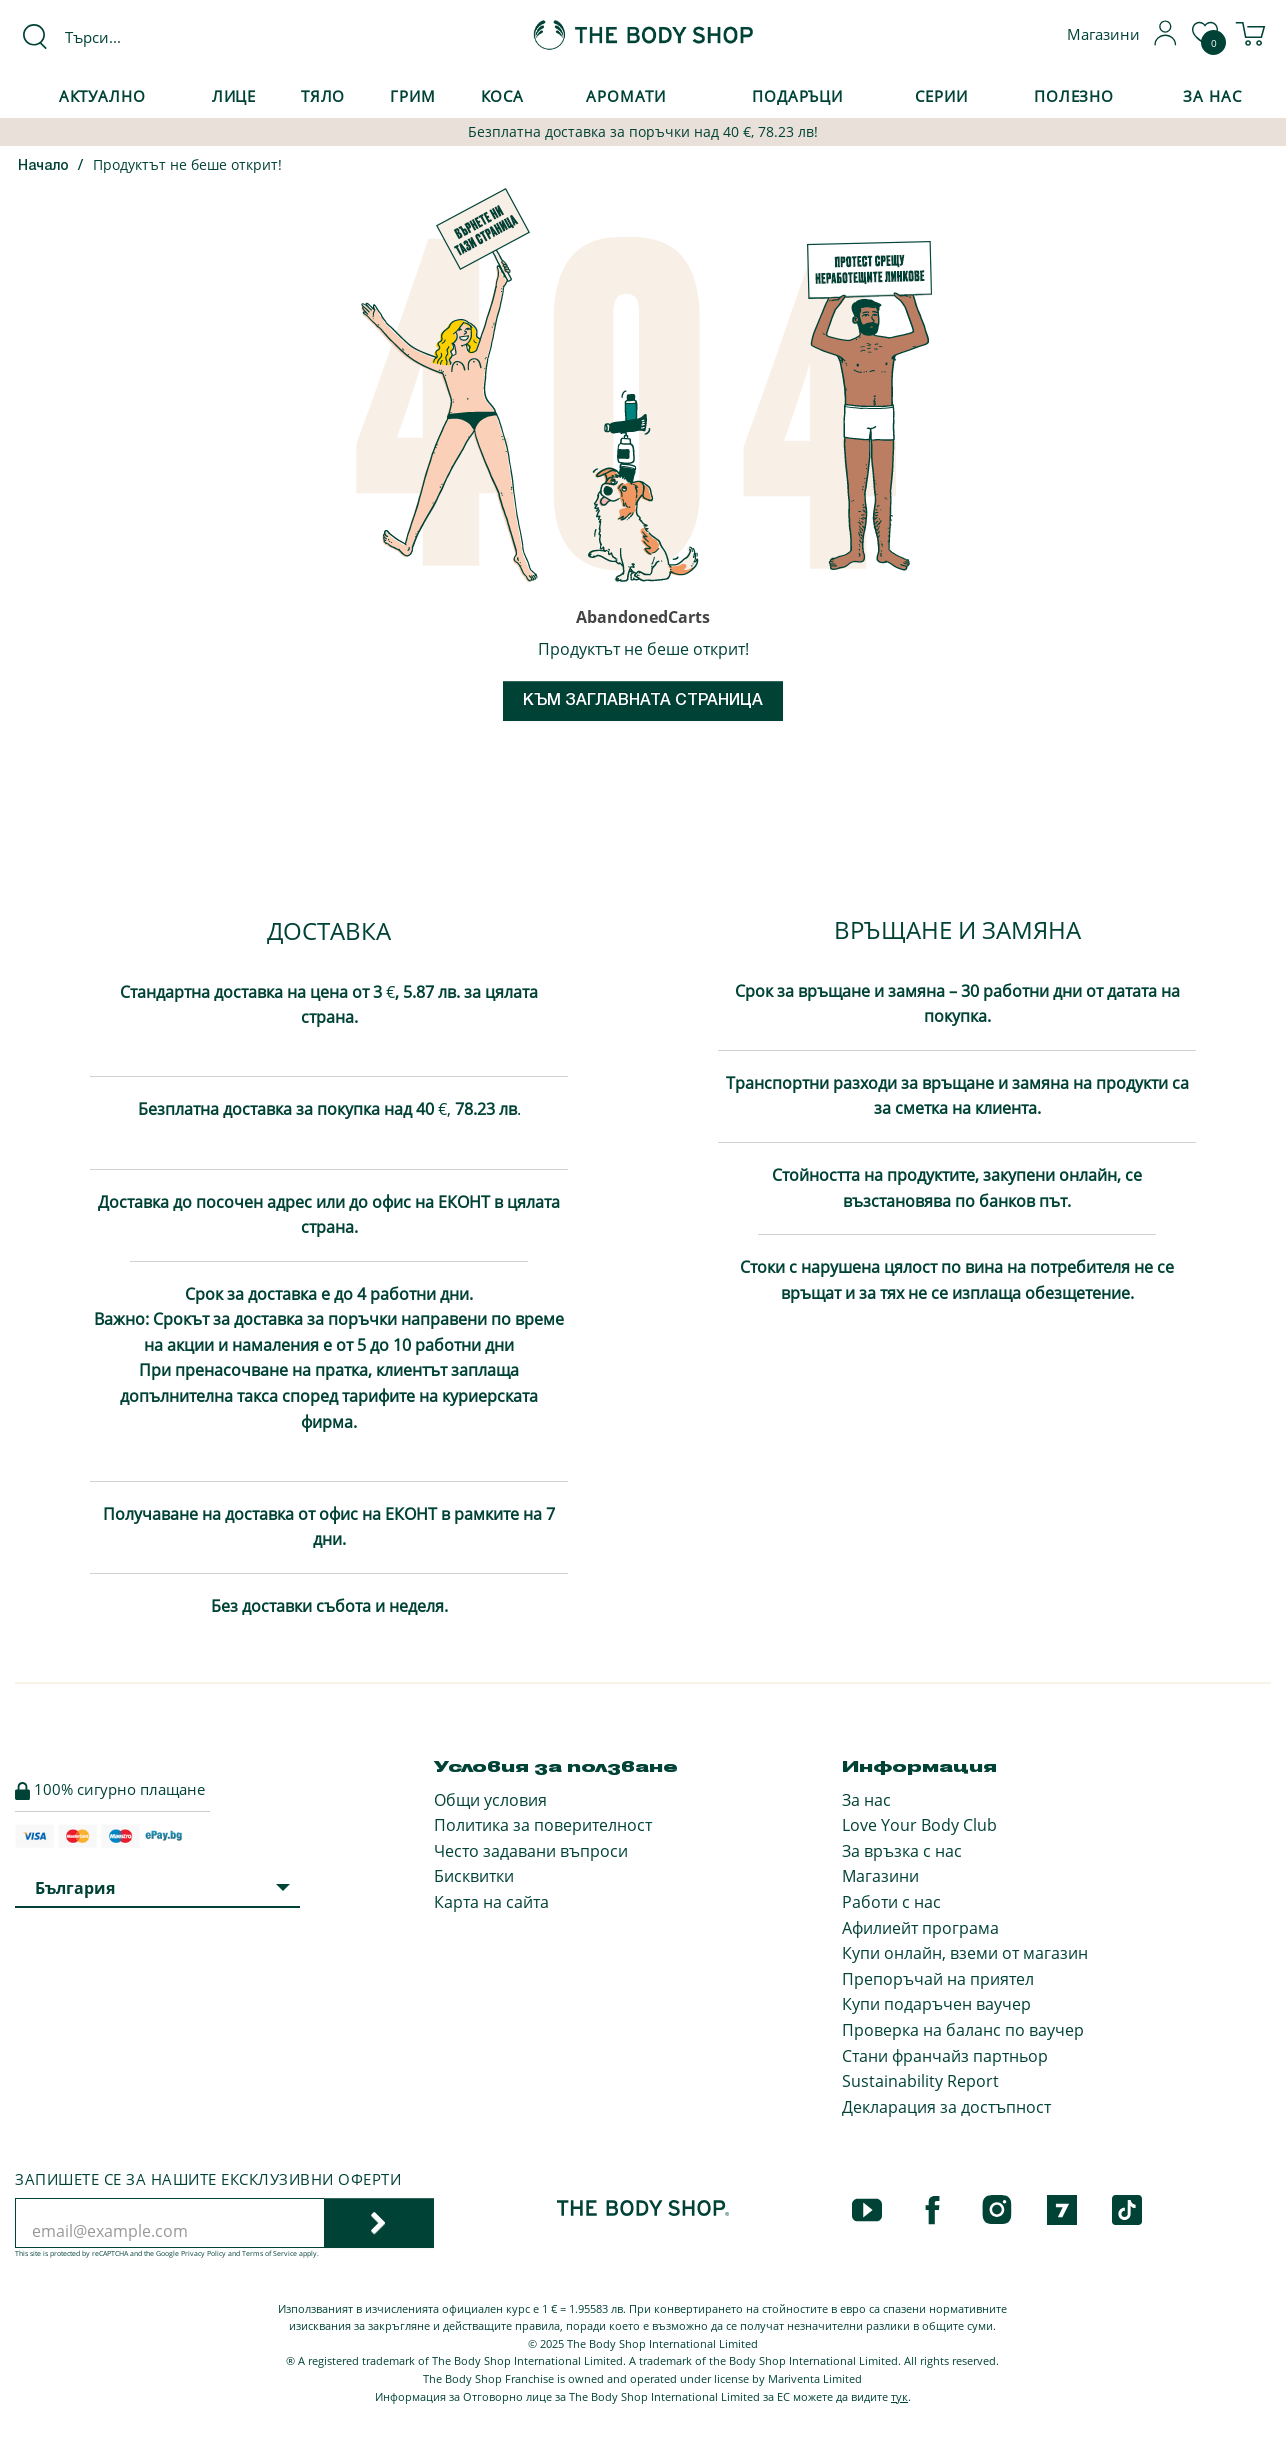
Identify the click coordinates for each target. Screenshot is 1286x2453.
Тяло (323, 96)
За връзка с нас (902, 1851)
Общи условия (490, 1800)
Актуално (102, 96)
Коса (503, 96)
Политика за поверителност (543, 1825)
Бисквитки (474, 1876)
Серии (941, 96)
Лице (234, 96)
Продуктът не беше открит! (187, 164)
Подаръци (797, 96)
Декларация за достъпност (946, 2107)
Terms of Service (269, 2253)
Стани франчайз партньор (945, 2056)
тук (899, 2396)
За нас (866, 1800)
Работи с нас (891, 1902)
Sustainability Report (920, 2081)
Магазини (880, 1876)
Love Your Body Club (919, 1825)
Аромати (626, 96)
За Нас (1212, 96)
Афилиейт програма (920, 1928)
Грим (413, 96)
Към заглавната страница (643, 701)
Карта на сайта (491, 1902)
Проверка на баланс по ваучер (963, 2030)
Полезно (1074, 96)
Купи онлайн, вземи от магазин (965, 1953)
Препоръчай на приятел (938, 1979)
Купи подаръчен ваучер (936, 2004)
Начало (43, 166)
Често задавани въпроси (531, 1851)
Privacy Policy (203, 2253)
